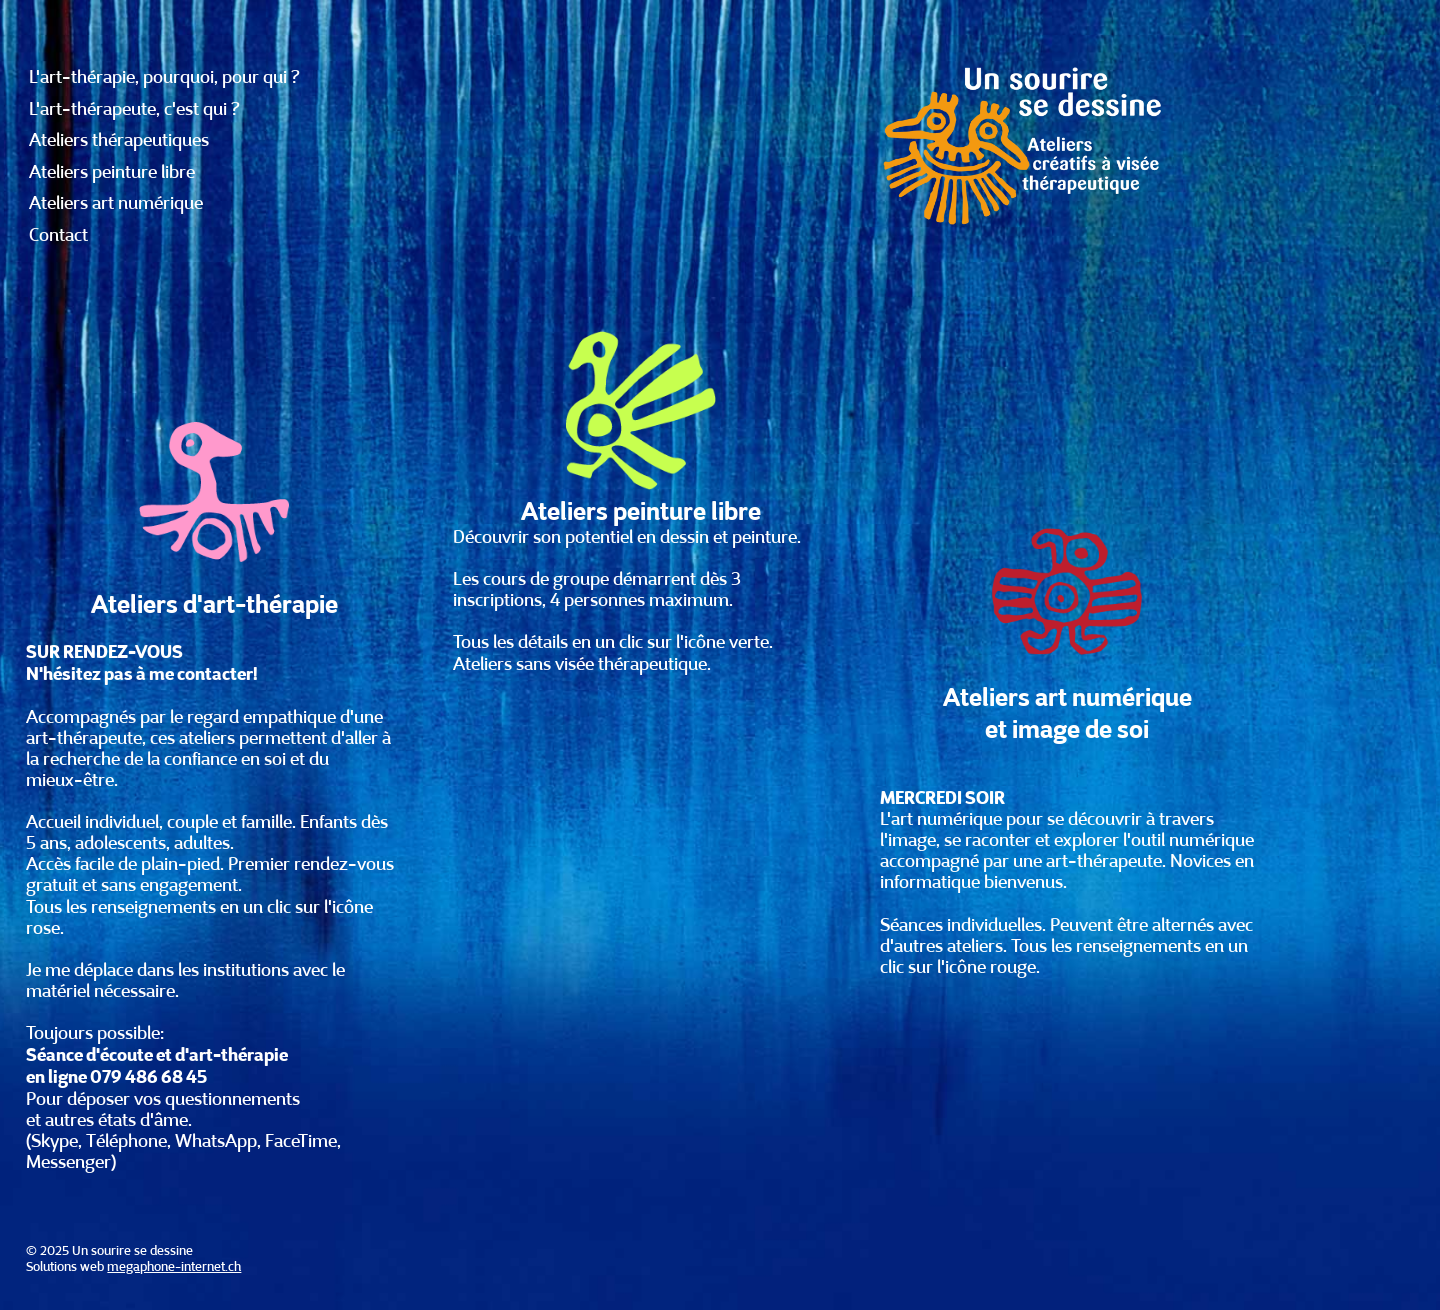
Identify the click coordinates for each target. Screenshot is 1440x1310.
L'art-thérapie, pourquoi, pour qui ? (164, 77)
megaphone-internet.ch (174, 1266)
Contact (58, 235)
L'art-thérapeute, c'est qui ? (134, 109)
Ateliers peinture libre (112, 172)
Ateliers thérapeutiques (119, 140)
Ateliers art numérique (116, 203)
